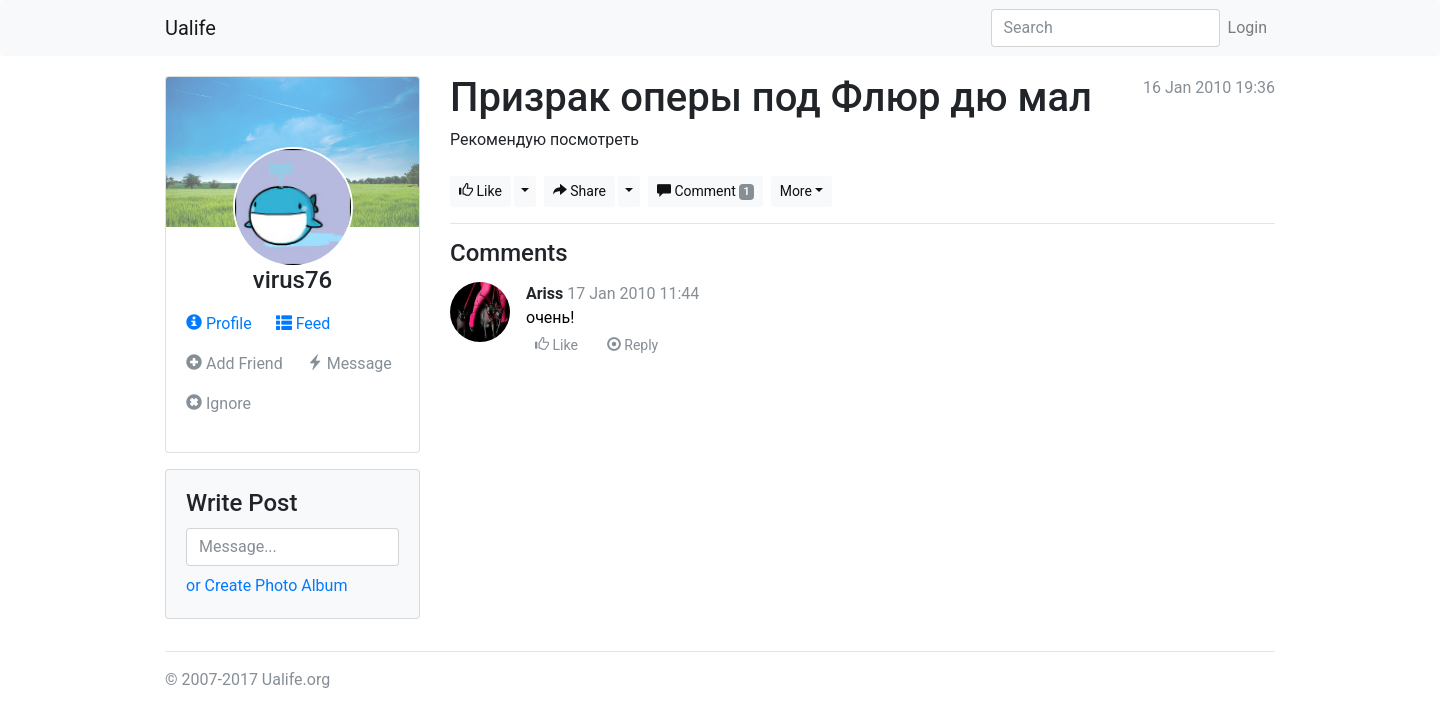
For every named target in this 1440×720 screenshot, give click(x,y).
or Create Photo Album (266, 585)
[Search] (1105, 28)
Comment (705, 191)
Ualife (190, 28)
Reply (632, 345)
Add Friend (234, 363)
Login (1247, 27)
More (796, 191)
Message (349, 363)
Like (480, 191)
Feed (303, 323)
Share (579, 191)
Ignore (218, 403)
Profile (219, 323)
